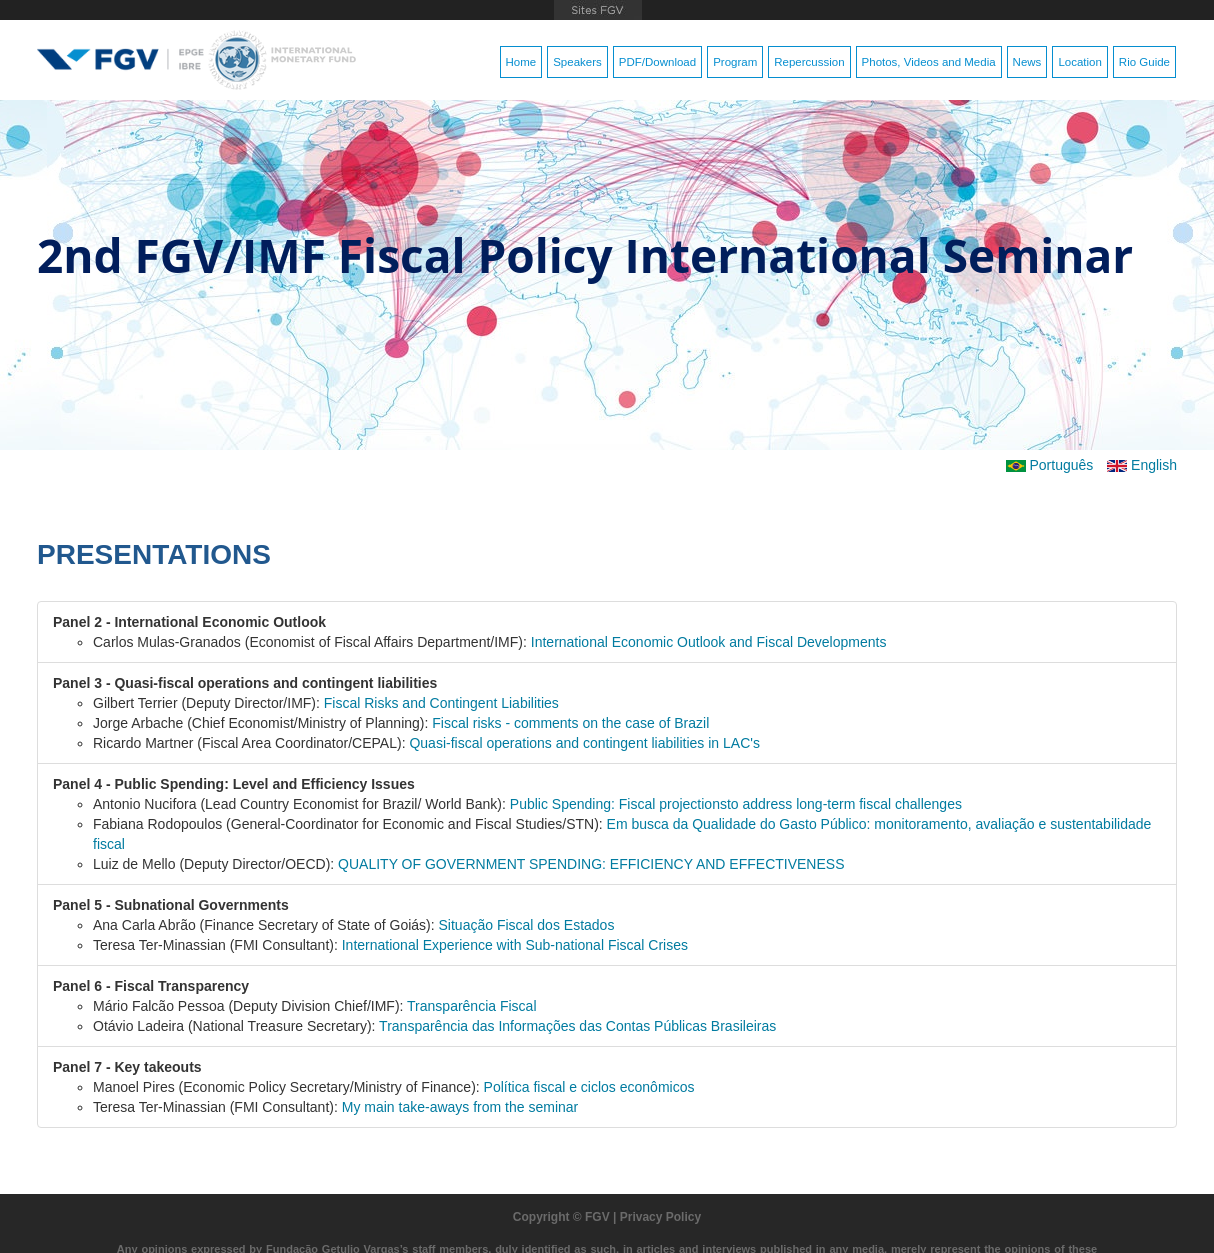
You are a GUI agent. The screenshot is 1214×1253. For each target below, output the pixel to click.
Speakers (577, 62)
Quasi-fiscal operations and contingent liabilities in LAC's (584, 743)
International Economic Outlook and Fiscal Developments (709, 642)
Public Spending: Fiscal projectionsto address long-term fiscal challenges (736, 804)
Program (735, 62)
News (1027, 62)
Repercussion (809, 62)
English (1142, 465)
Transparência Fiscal (471, 1006)
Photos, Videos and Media (929, 62)
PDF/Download (657, 62)
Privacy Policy (660, 1217)
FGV (597, 10)
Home (521, 62)
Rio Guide (1144, 62)
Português (1050, 465)
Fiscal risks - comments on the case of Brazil (570, 723)
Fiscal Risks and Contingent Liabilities (441, 703)
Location (1079, 62)
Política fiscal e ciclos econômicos (589, 1087)
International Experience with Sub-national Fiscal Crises (515, 945)
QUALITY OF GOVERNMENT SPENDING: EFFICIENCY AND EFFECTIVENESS (591, 864)
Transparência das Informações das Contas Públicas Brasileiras (577, 1026)
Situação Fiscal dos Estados (527, 925)
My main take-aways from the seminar (460, 1107)
